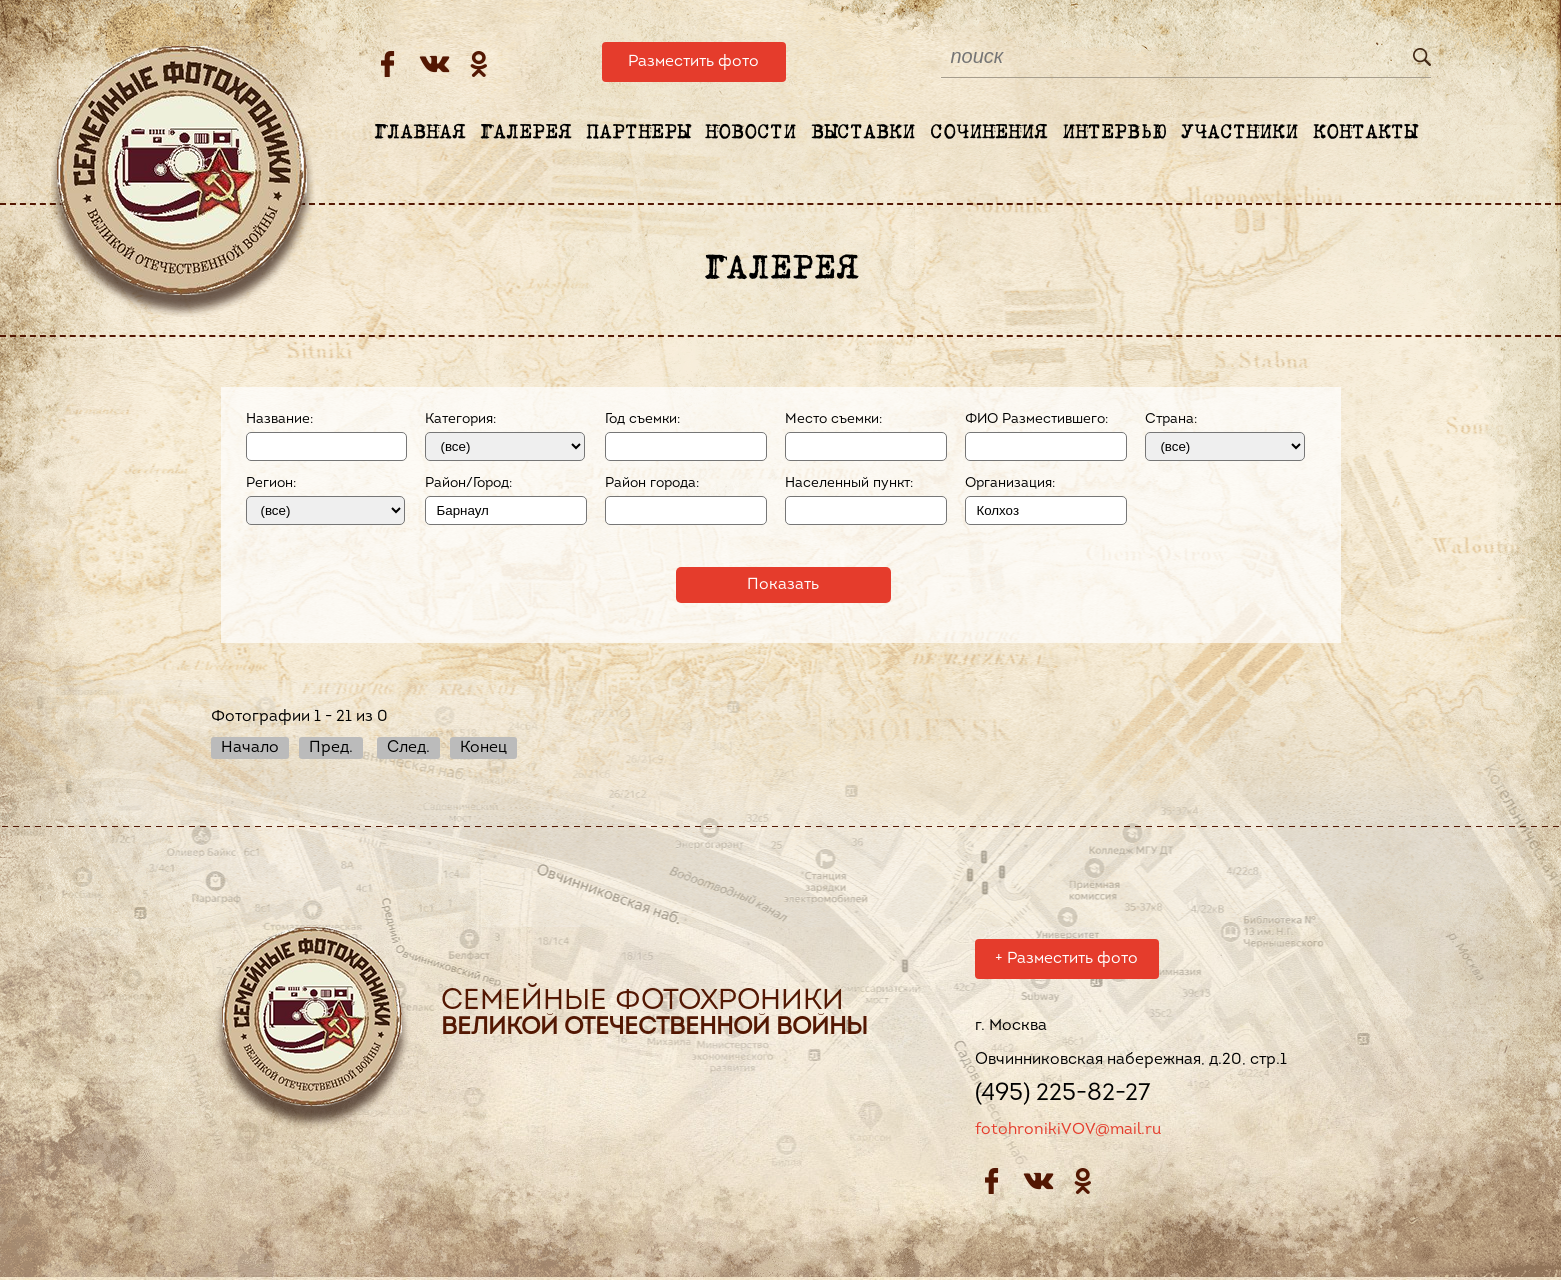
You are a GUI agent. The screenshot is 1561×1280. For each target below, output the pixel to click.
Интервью (1114, 133)
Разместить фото (693, 62)
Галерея (525, 133)
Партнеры (638, 133)
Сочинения (988, 133)
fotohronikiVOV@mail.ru (1068, 1133)
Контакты (1365, 133)
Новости (750, 133)
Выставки (863, 133)
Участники (1239, 133)
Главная (419, 133)
